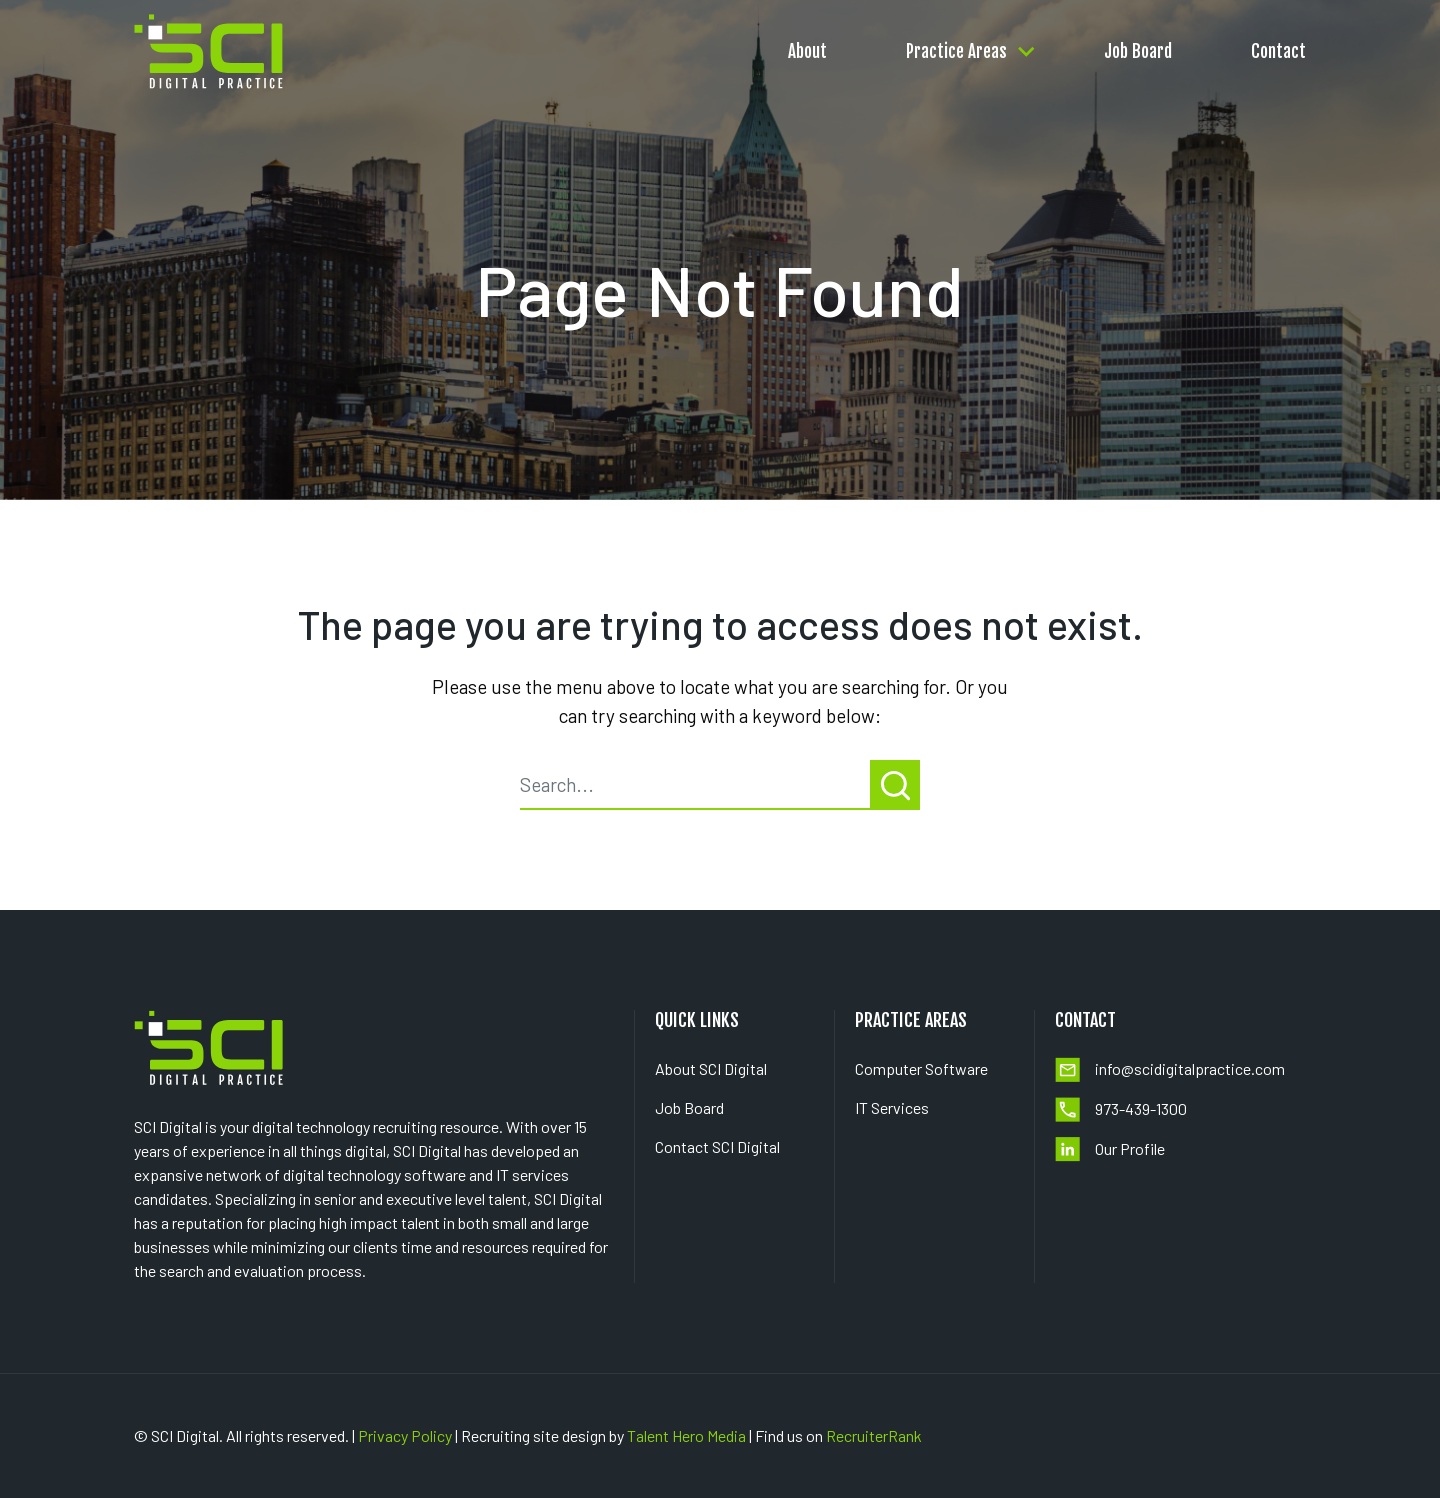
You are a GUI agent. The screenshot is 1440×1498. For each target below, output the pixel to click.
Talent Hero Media (686, 1435)
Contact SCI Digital (717, 1146)
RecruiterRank (874, 1435)
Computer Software (921, 1068)
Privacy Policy (405, 1435)
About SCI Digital (711, 1068)
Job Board (1138, 47)
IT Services (892, 1107)
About (807, 47)
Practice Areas (956, 47)
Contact (1278, 47)
